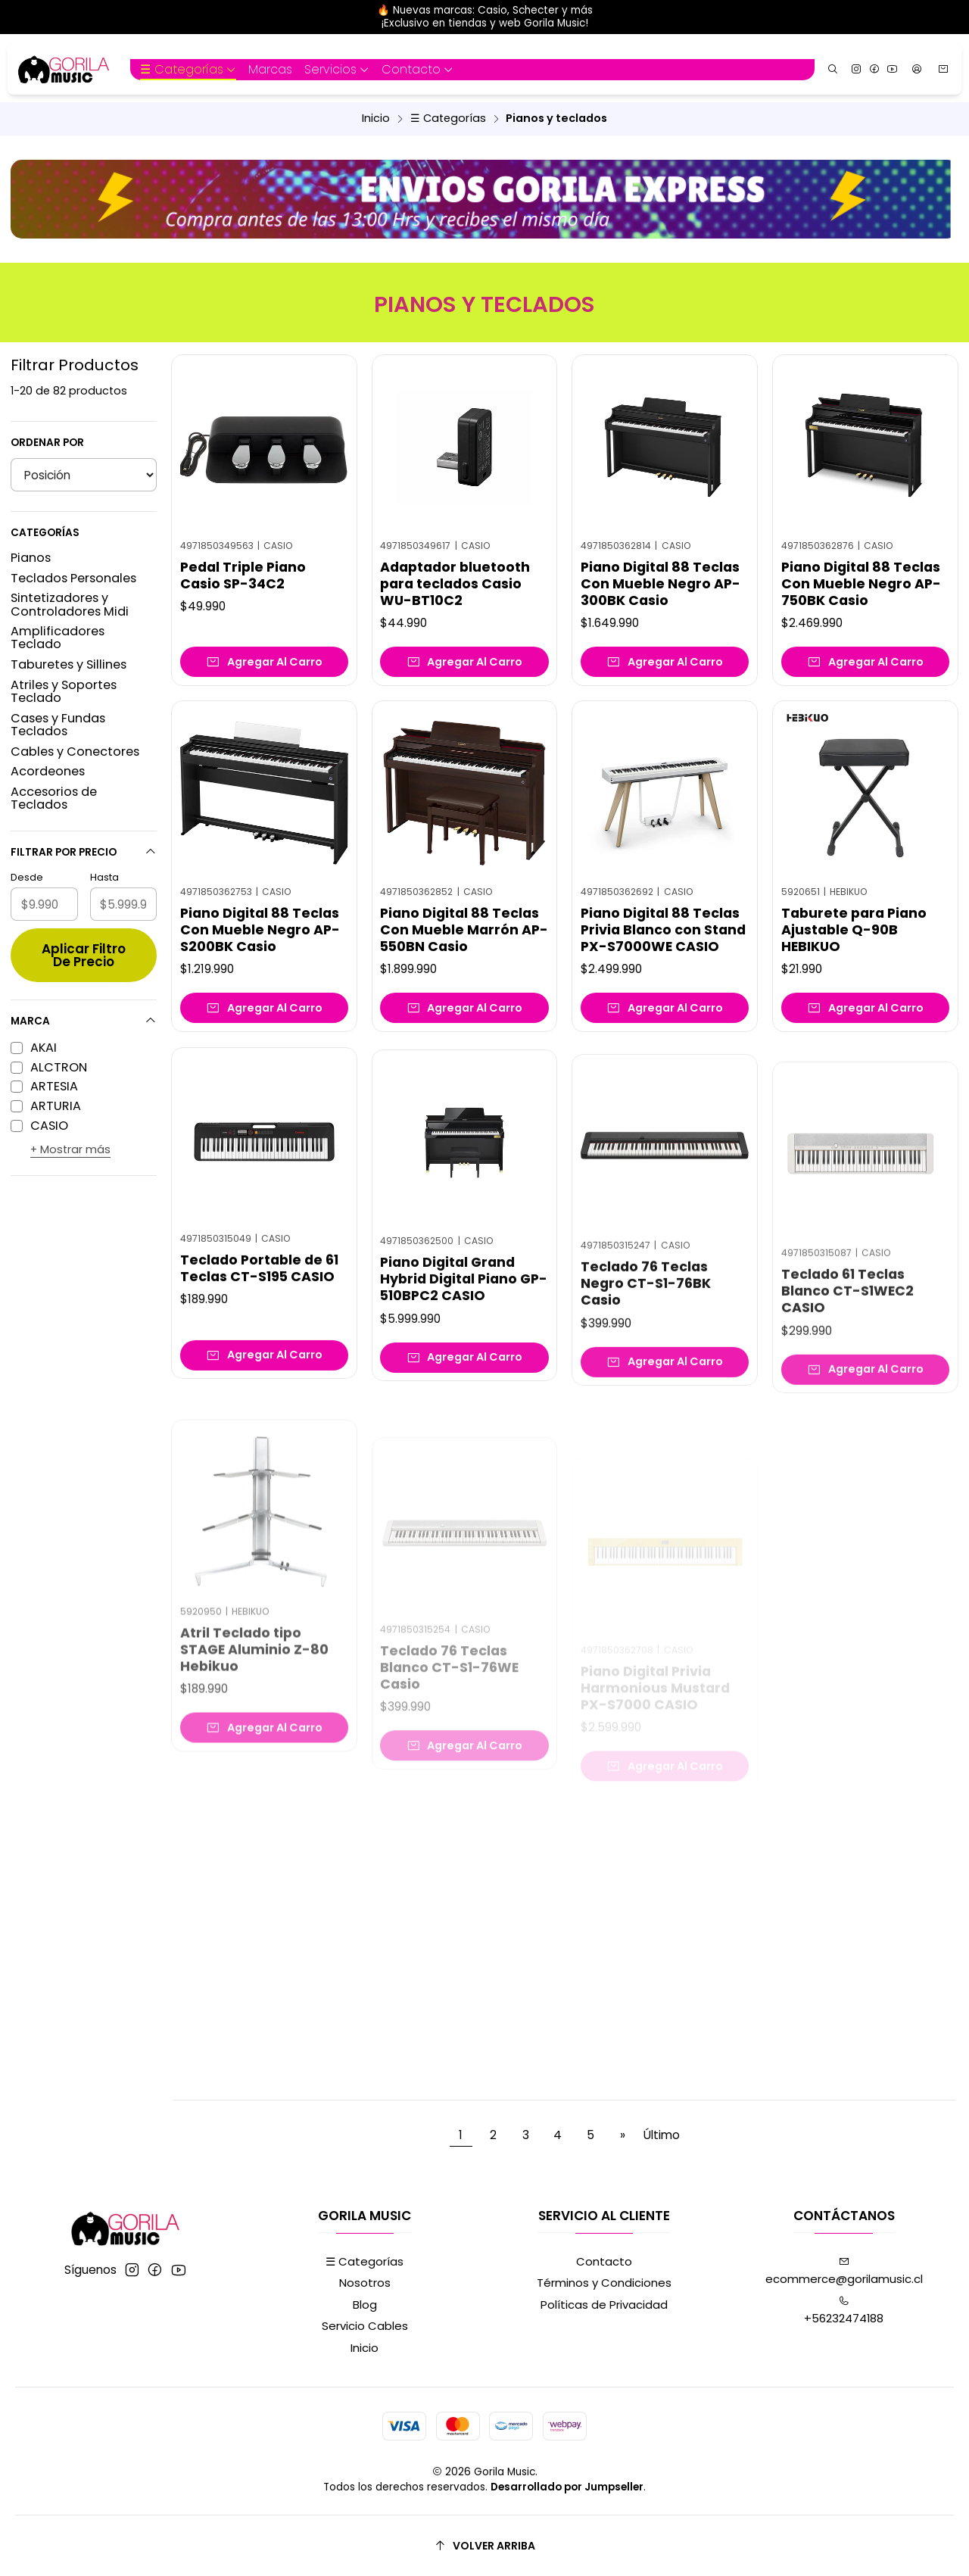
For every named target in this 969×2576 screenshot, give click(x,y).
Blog (365, 2304)
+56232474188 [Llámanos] (843, 2311)
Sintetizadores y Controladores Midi (70, 604)
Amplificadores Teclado (57, 637)
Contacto (604, 2261)
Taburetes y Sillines (68, 664)
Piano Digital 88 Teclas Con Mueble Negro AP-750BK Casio (861, 584)
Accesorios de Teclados (54, 798)
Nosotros (365, 2283)
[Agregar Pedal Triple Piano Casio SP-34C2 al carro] (264, 662)
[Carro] (943, 69)
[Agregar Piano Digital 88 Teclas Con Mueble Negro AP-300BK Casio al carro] (665, 662)
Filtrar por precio (84, 852)
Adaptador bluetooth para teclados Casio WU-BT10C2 (455, 584)
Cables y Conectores (75, 751)
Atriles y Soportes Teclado (64, 691)
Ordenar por (47, 442)
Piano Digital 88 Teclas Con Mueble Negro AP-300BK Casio (660, 584)
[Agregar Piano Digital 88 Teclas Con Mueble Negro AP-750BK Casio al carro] (865, 662)
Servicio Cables (365, 2326)
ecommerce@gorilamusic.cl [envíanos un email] (844, 2271)
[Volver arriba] (484, 2546)
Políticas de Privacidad (604, 2304)
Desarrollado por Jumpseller (567, 2487)
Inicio (376, 118)
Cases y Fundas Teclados (58, 724)
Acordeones (48, 771)
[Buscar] (833, 69)
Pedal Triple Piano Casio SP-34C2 (243, 575)
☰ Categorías (448, 118)
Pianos (31, 557)
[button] (188, 69)
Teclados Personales (73, 578)
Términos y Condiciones (604, 2283)
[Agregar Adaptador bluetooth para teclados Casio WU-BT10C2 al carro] (464, 662)
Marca (84, 1021)
